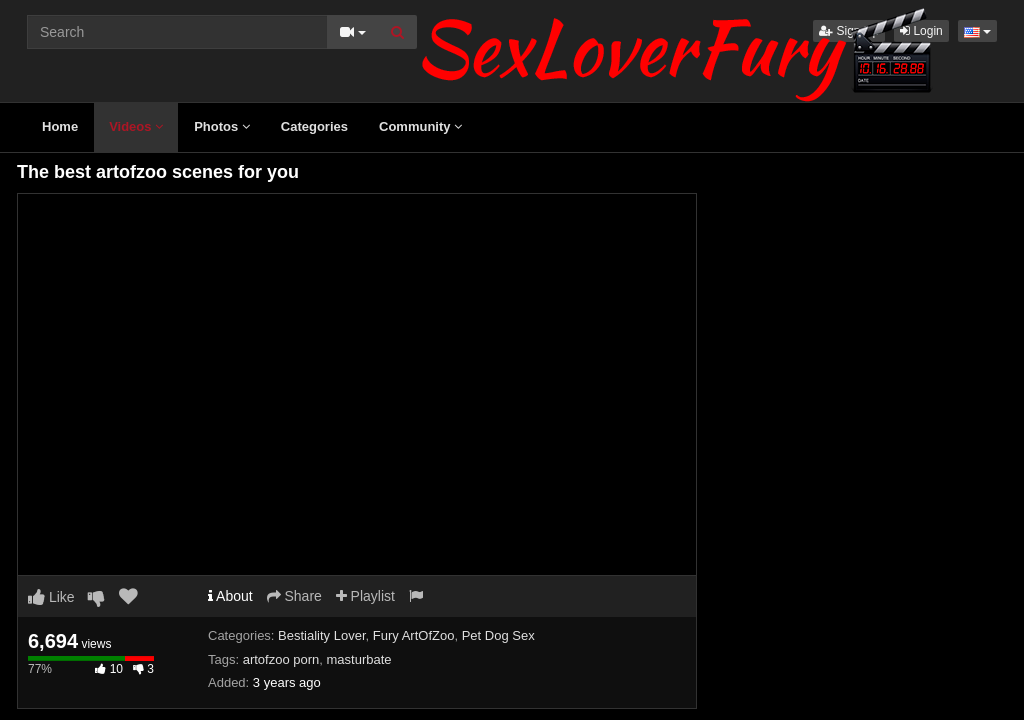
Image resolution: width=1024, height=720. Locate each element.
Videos (136, 126)
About (230, 596)
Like (51, 597)
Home (60, 126)
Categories (314, 126)
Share (294, 596)
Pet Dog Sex (498, 635)
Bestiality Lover (321, 635)
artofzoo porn (281, 659)
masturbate (359, 659)
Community (420, 126)
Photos (222, 126)
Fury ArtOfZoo (414, 635)
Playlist (365, 596)
